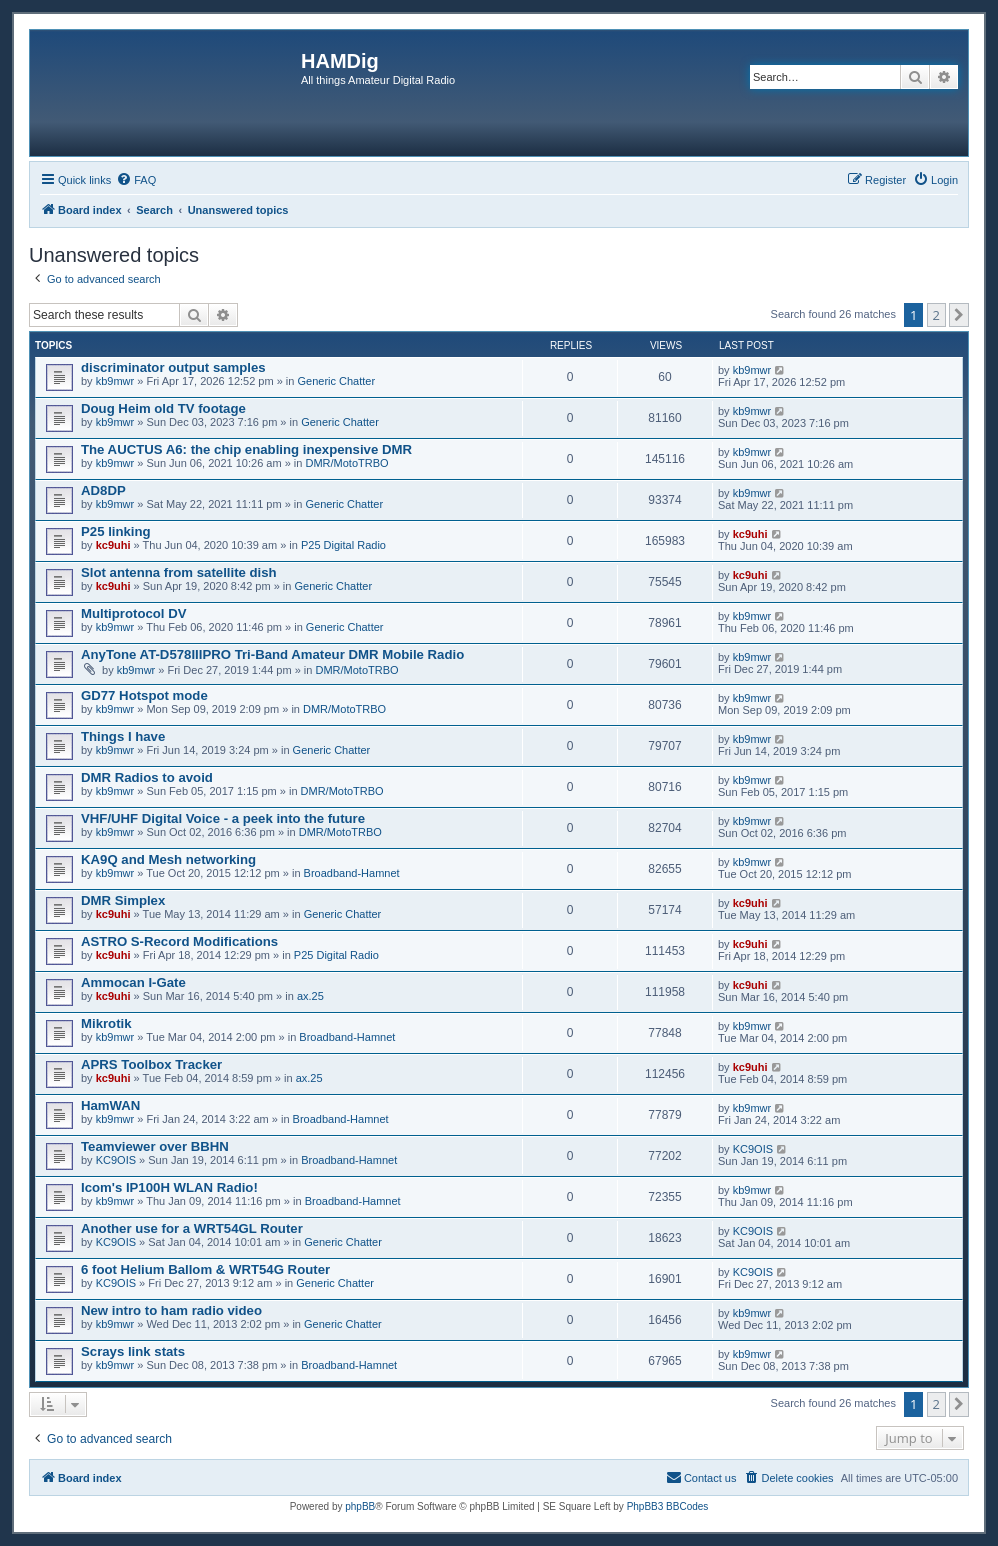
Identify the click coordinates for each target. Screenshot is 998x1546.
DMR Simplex (123, 900)
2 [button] (936, 315)
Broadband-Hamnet (352, 873)
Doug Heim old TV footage (163, 408)
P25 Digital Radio (343, 545)
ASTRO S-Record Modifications (179, 941)
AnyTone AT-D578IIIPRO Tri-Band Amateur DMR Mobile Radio (272, 654)
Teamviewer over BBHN (155, 1146)
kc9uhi (113, 545)
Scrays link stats (133, 1351)
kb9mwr (115, 381)
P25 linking (116, 531)
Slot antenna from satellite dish (179, 572)
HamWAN (110, 1105)
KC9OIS (116, 1160)
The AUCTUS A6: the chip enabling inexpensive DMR (246, 449)
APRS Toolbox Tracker (151, 1064)
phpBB (360, 1506)
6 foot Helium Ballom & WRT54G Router (205, 1269)
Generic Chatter (336, 381)
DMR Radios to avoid (147, 777)
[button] (959, 315)
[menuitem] (136, 180)
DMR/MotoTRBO (346, 463)
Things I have (123, 736)
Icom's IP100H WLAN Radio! (169, 1187)
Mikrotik (106, 1023)
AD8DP (103, 490)
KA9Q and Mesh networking (168, 859)
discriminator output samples (173, 367)
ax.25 (310, 996)
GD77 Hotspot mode (144, 695)
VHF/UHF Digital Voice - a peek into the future (223, 818)
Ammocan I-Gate (133, 982)
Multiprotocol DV (134, 613)
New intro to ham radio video (171, 1310)
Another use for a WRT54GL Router (192, 1228)
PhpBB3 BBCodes (668, 1506)
